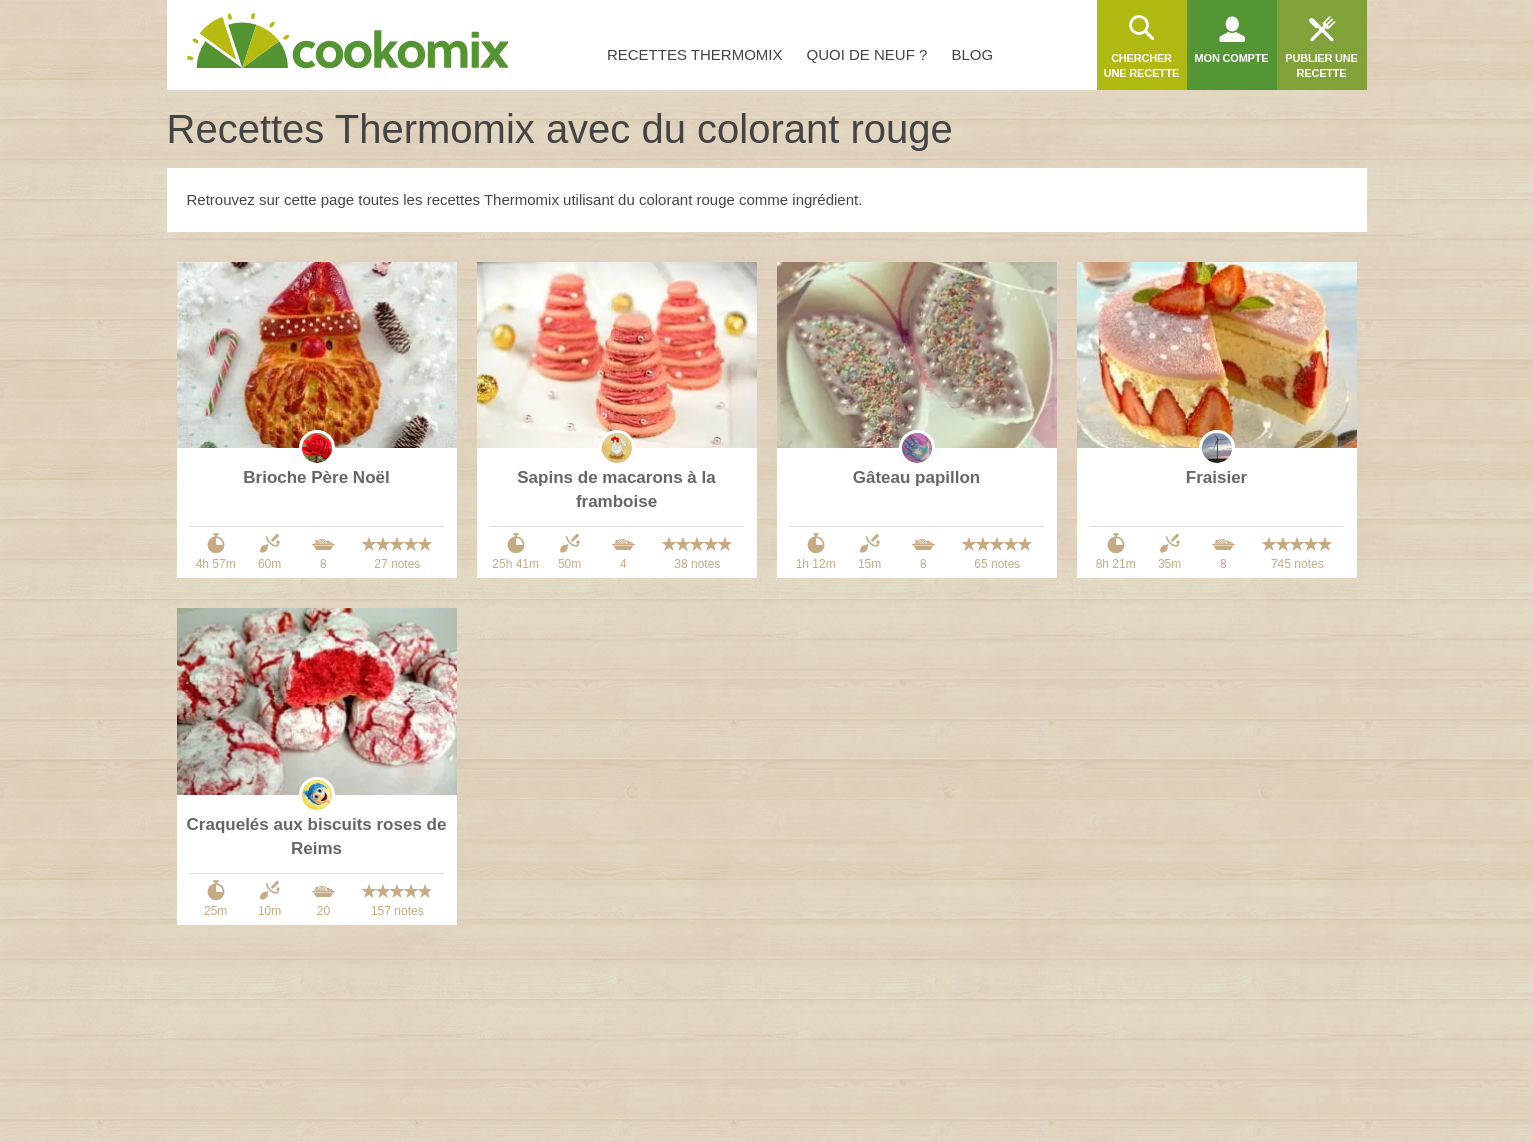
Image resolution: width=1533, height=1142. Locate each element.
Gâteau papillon (917, 477)
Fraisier (1216, 477)
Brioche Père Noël (316, 477)
